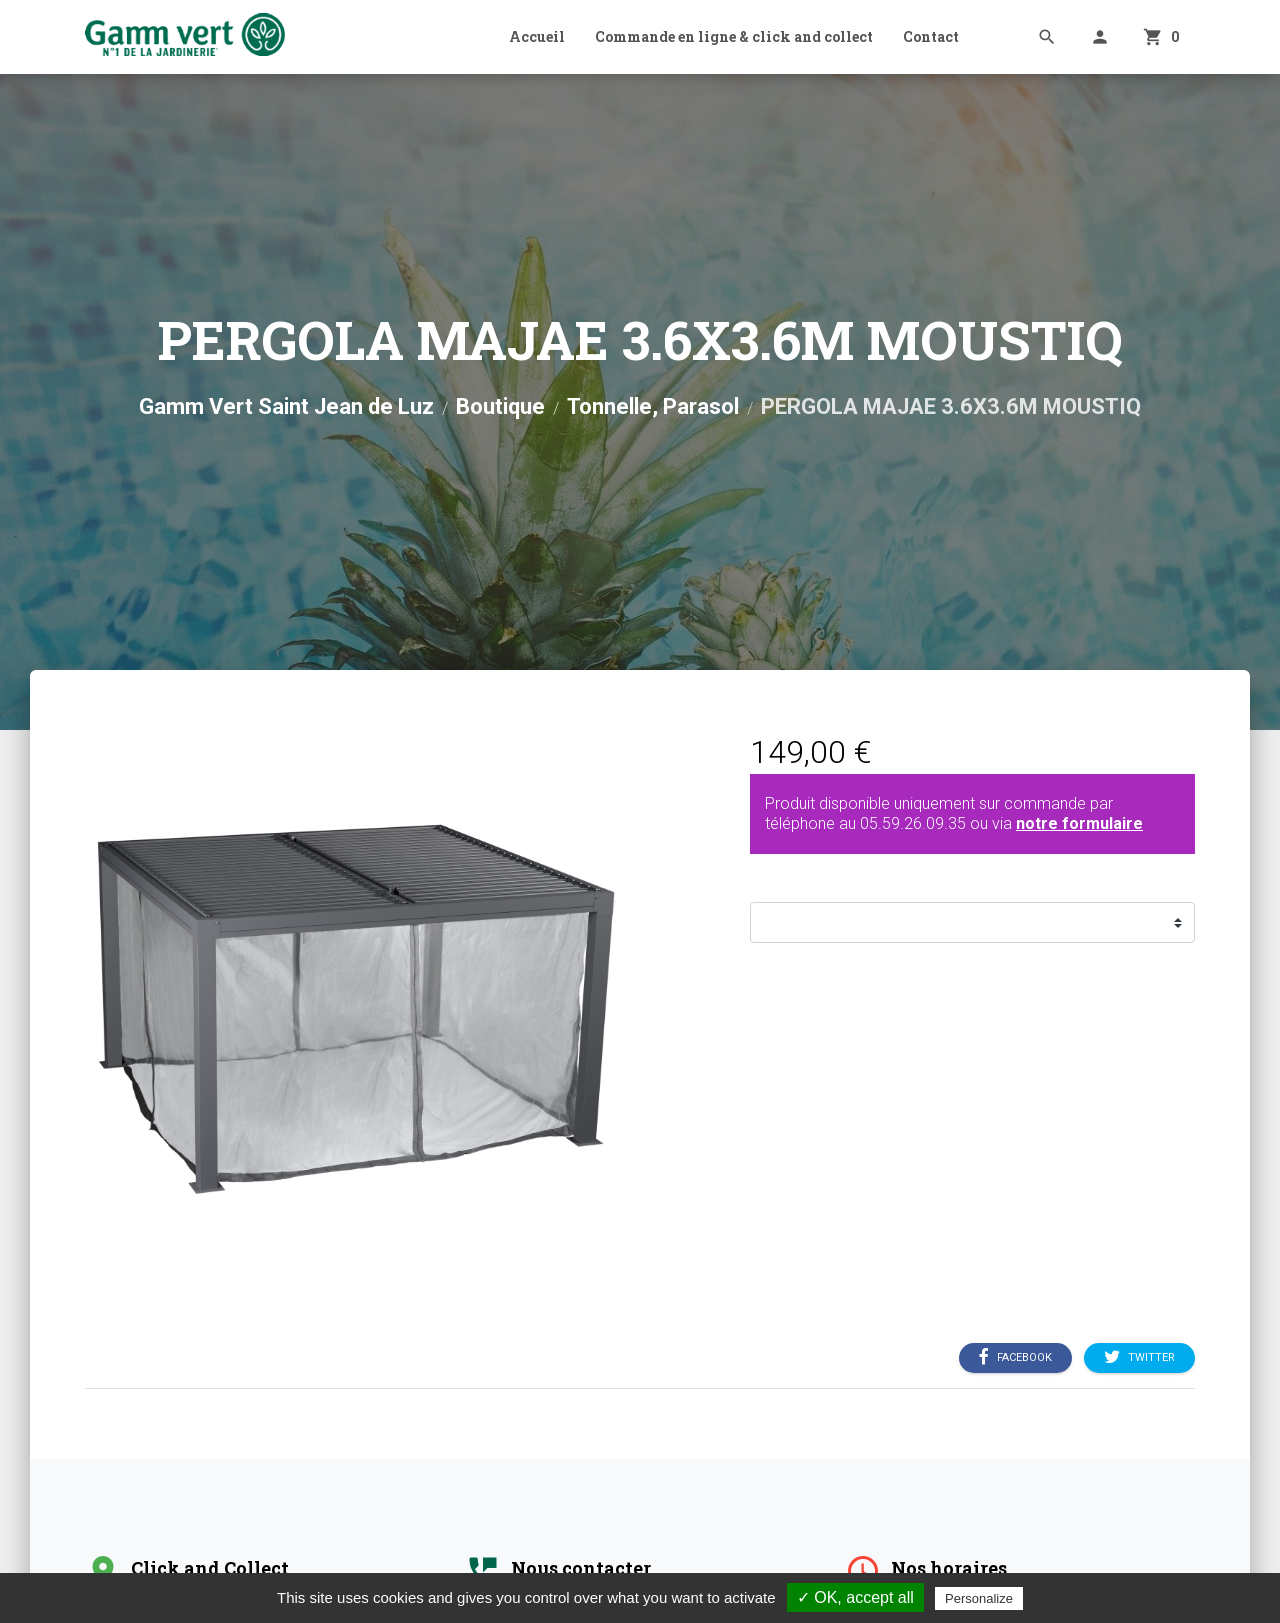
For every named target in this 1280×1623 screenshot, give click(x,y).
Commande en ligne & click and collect (734, 36)
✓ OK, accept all (855, 1597)
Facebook (1015, 1358)
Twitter (1139, 1358)
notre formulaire (1079, 823)
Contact (931, 36)
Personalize (979, 1598)
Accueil (537, 36)
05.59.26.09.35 (913, 823)
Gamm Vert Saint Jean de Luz (286, 406)
